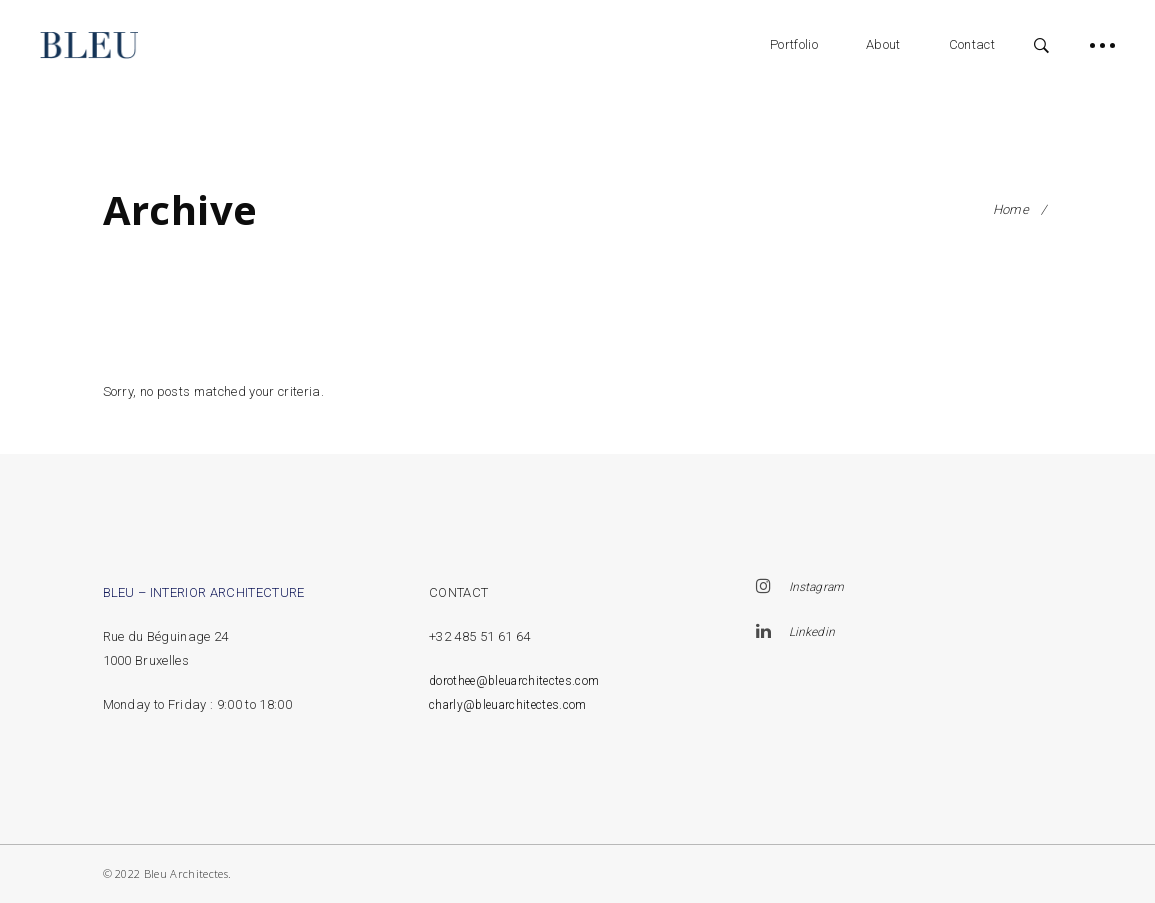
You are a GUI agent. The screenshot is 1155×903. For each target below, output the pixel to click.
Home (1011, 209)
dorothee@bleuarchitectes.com (514, 681)
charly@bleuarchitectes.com (507, 705)
